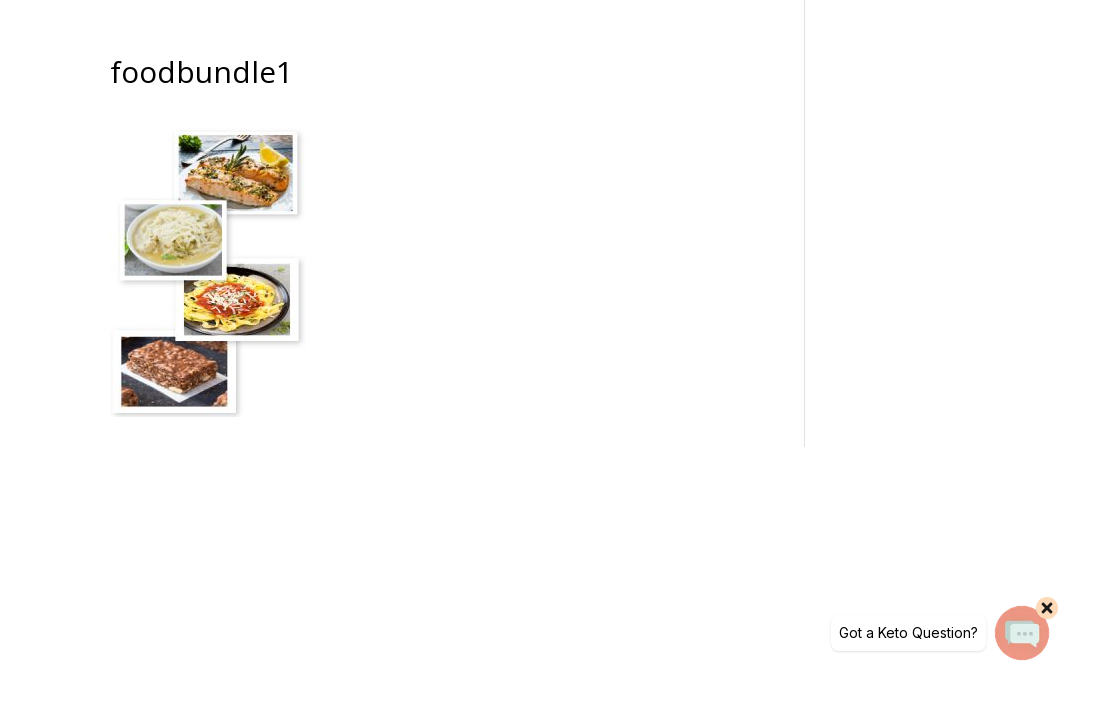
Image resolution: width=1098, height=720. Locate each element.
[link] (210, 411)
